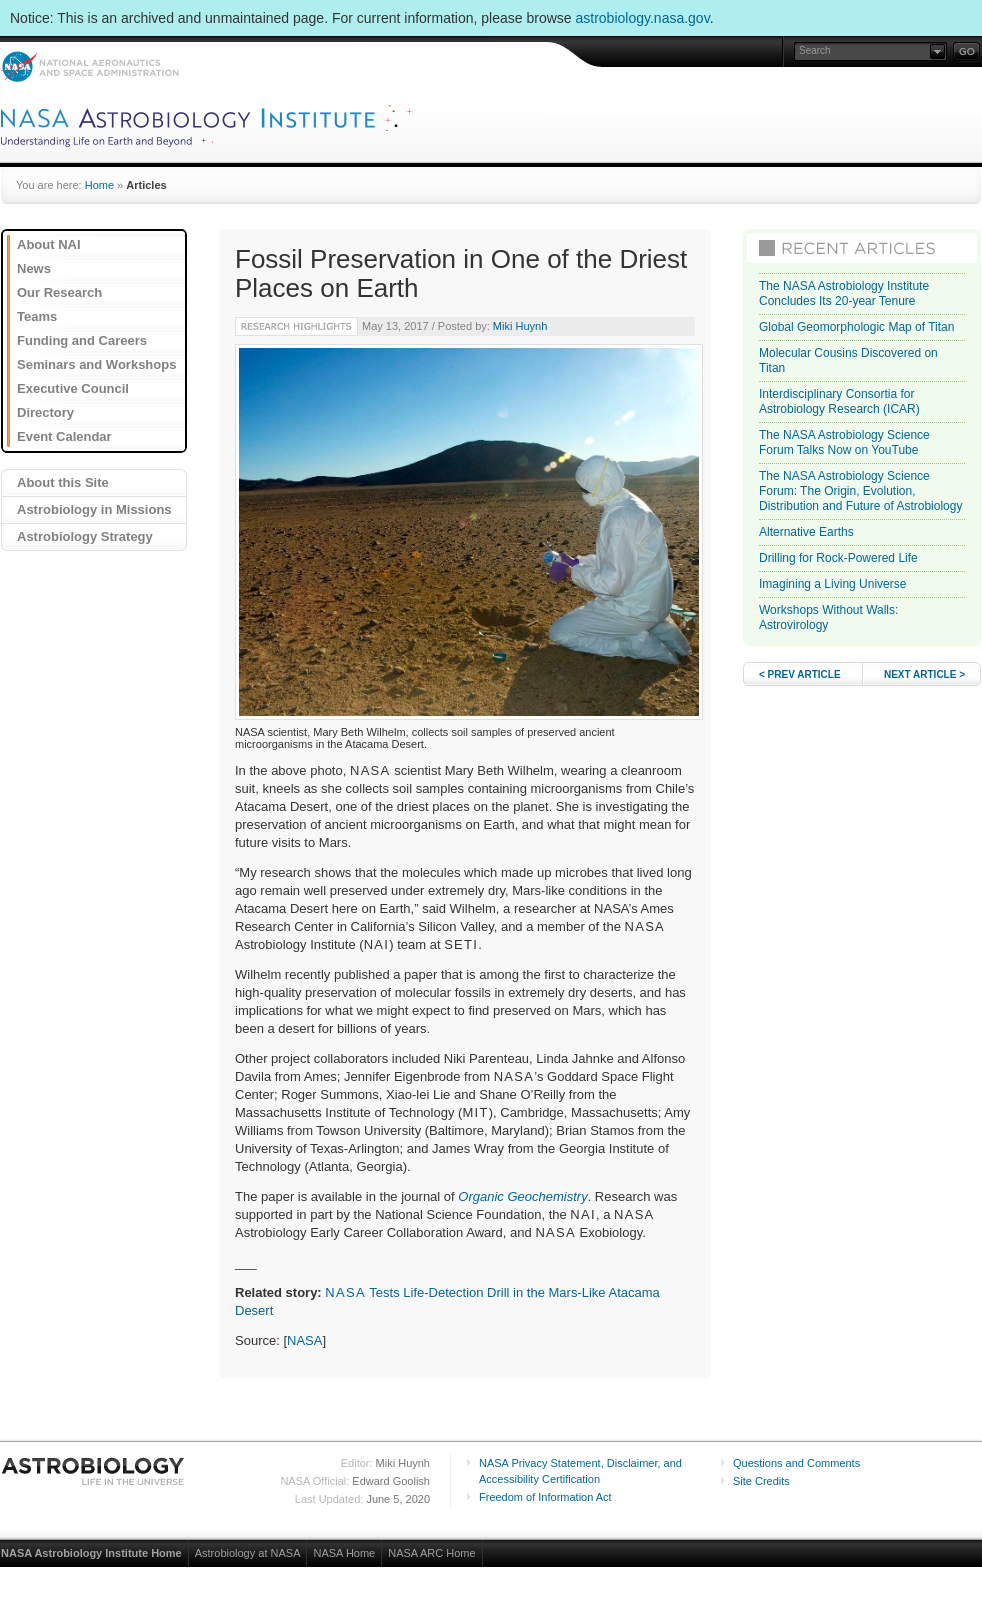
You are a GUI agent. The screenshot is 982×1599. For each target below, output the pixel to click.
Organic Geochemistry (522, 1196)
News (34, 268)
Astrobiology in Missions (94, 509)
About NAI (49, 244)
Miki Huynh (520, 326)
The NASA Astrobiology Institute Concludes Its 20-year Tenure (844, 293)
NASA (304, 1340)
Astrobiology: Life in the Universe (94, 1471)
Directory (45, 412)
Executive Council (73, 388)
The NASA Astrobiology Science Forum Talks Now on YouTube (844, 442)
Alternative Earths (806, 532)
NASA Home (344, 1553)
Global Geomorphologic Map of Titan (856, 327)
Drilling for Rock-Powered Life (838, 558)
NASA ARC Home (431, 1553)
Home (99, 185)
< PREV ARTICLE (800, 674)
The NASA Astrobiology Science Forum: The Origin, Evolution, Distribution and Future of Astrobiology (860, 491)
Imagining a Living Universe (832, 584)
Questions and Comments (796, 1463)
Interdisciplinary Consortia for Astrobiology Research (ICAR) (839, 401)
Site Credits (761, 1481)
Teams (37, 316)
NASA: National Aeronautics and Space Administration (89, 66)
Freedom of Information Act (545, 1497)
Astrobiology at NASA (248, 1553)
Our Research (59, 292)
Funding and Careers (82, 340)
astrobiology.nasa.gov (643, 18)
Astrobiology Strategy (85, 536)
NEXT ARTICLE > (924, 674)
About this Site (63, 482)
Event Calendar (64, 436)
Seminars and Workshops (96, 364)
